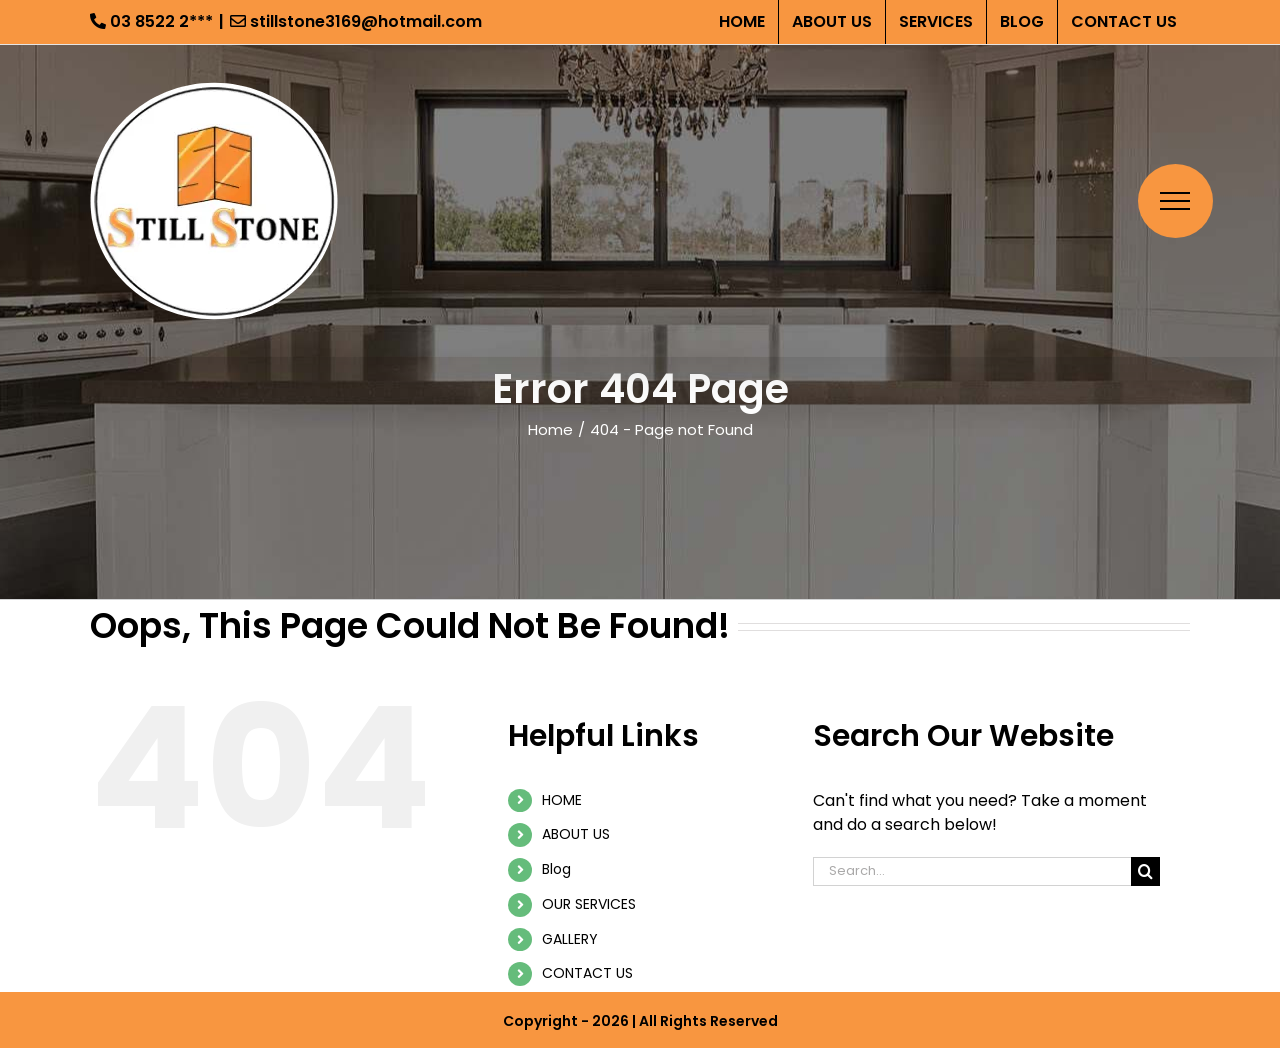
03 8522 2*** (151, 21)
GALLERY (570, 939)
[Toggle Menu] (1175, 201)
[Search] (1145, 871)
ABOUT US (576, 834)
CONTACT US (587, 973)
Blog (556, 869)
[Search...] (972, 871)
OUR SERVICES (589, 904)
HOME (562, 800)
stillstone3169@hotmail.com (356, 21)
